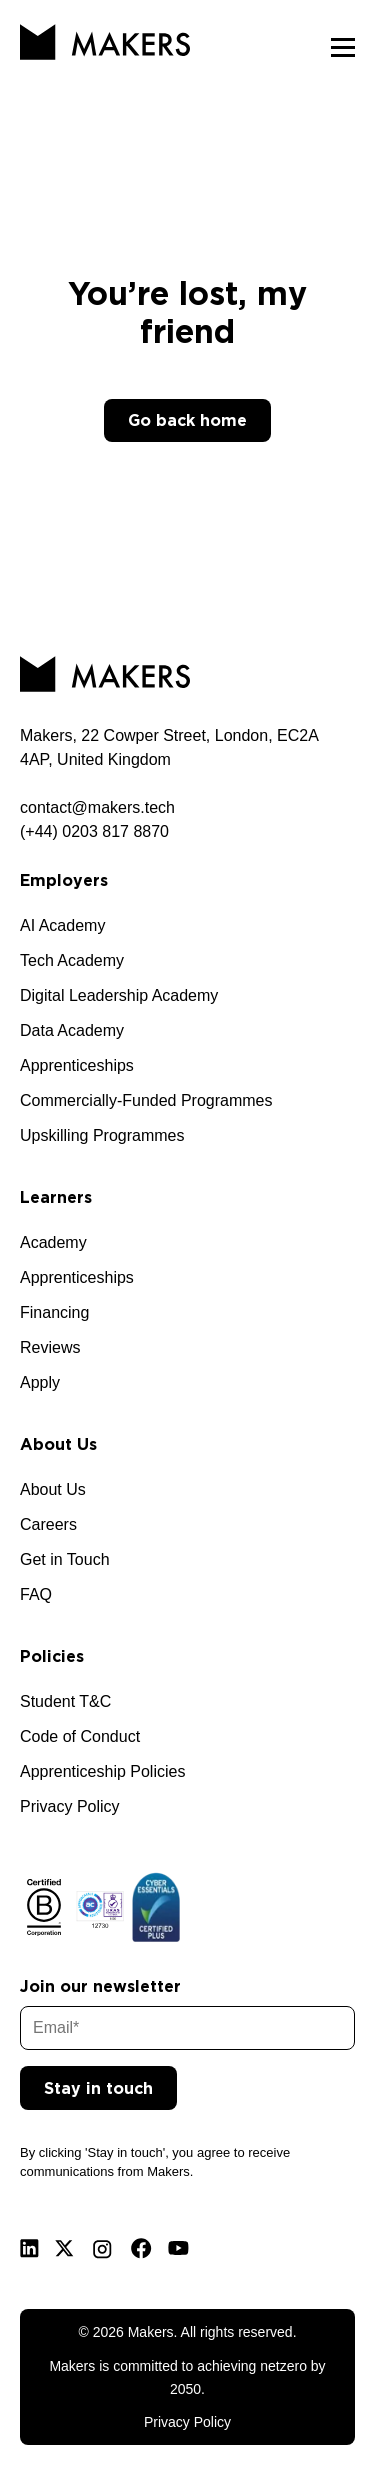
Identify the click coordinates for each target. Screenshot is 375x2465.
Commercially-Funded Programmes (146, 1100)
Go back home (187, 420)
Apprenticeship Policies (102, 1771)
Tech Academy (72, 960)
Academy (53, 1242)
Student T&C (65, 1701)
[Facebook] (141, 2248)
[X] (64, 2248)
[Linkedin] (29, 2248)
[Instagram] (102, 2249)
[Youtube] (178, 2248)
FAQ (36, 1594)
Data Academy (72, 1030)
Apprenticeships (77, 1065)
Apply (40, 1382)
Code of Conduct (80, 1736)
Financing (54, 1312)
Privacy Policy (70, 1806)
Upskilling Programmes (102, 1135)
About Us (53, 1489)
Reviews (50, 1347)
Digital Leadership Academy (119, 995)
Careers (48, 1524)
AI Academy (62, 925)
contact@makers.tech (97, 807)
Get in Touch (65, 1559)
